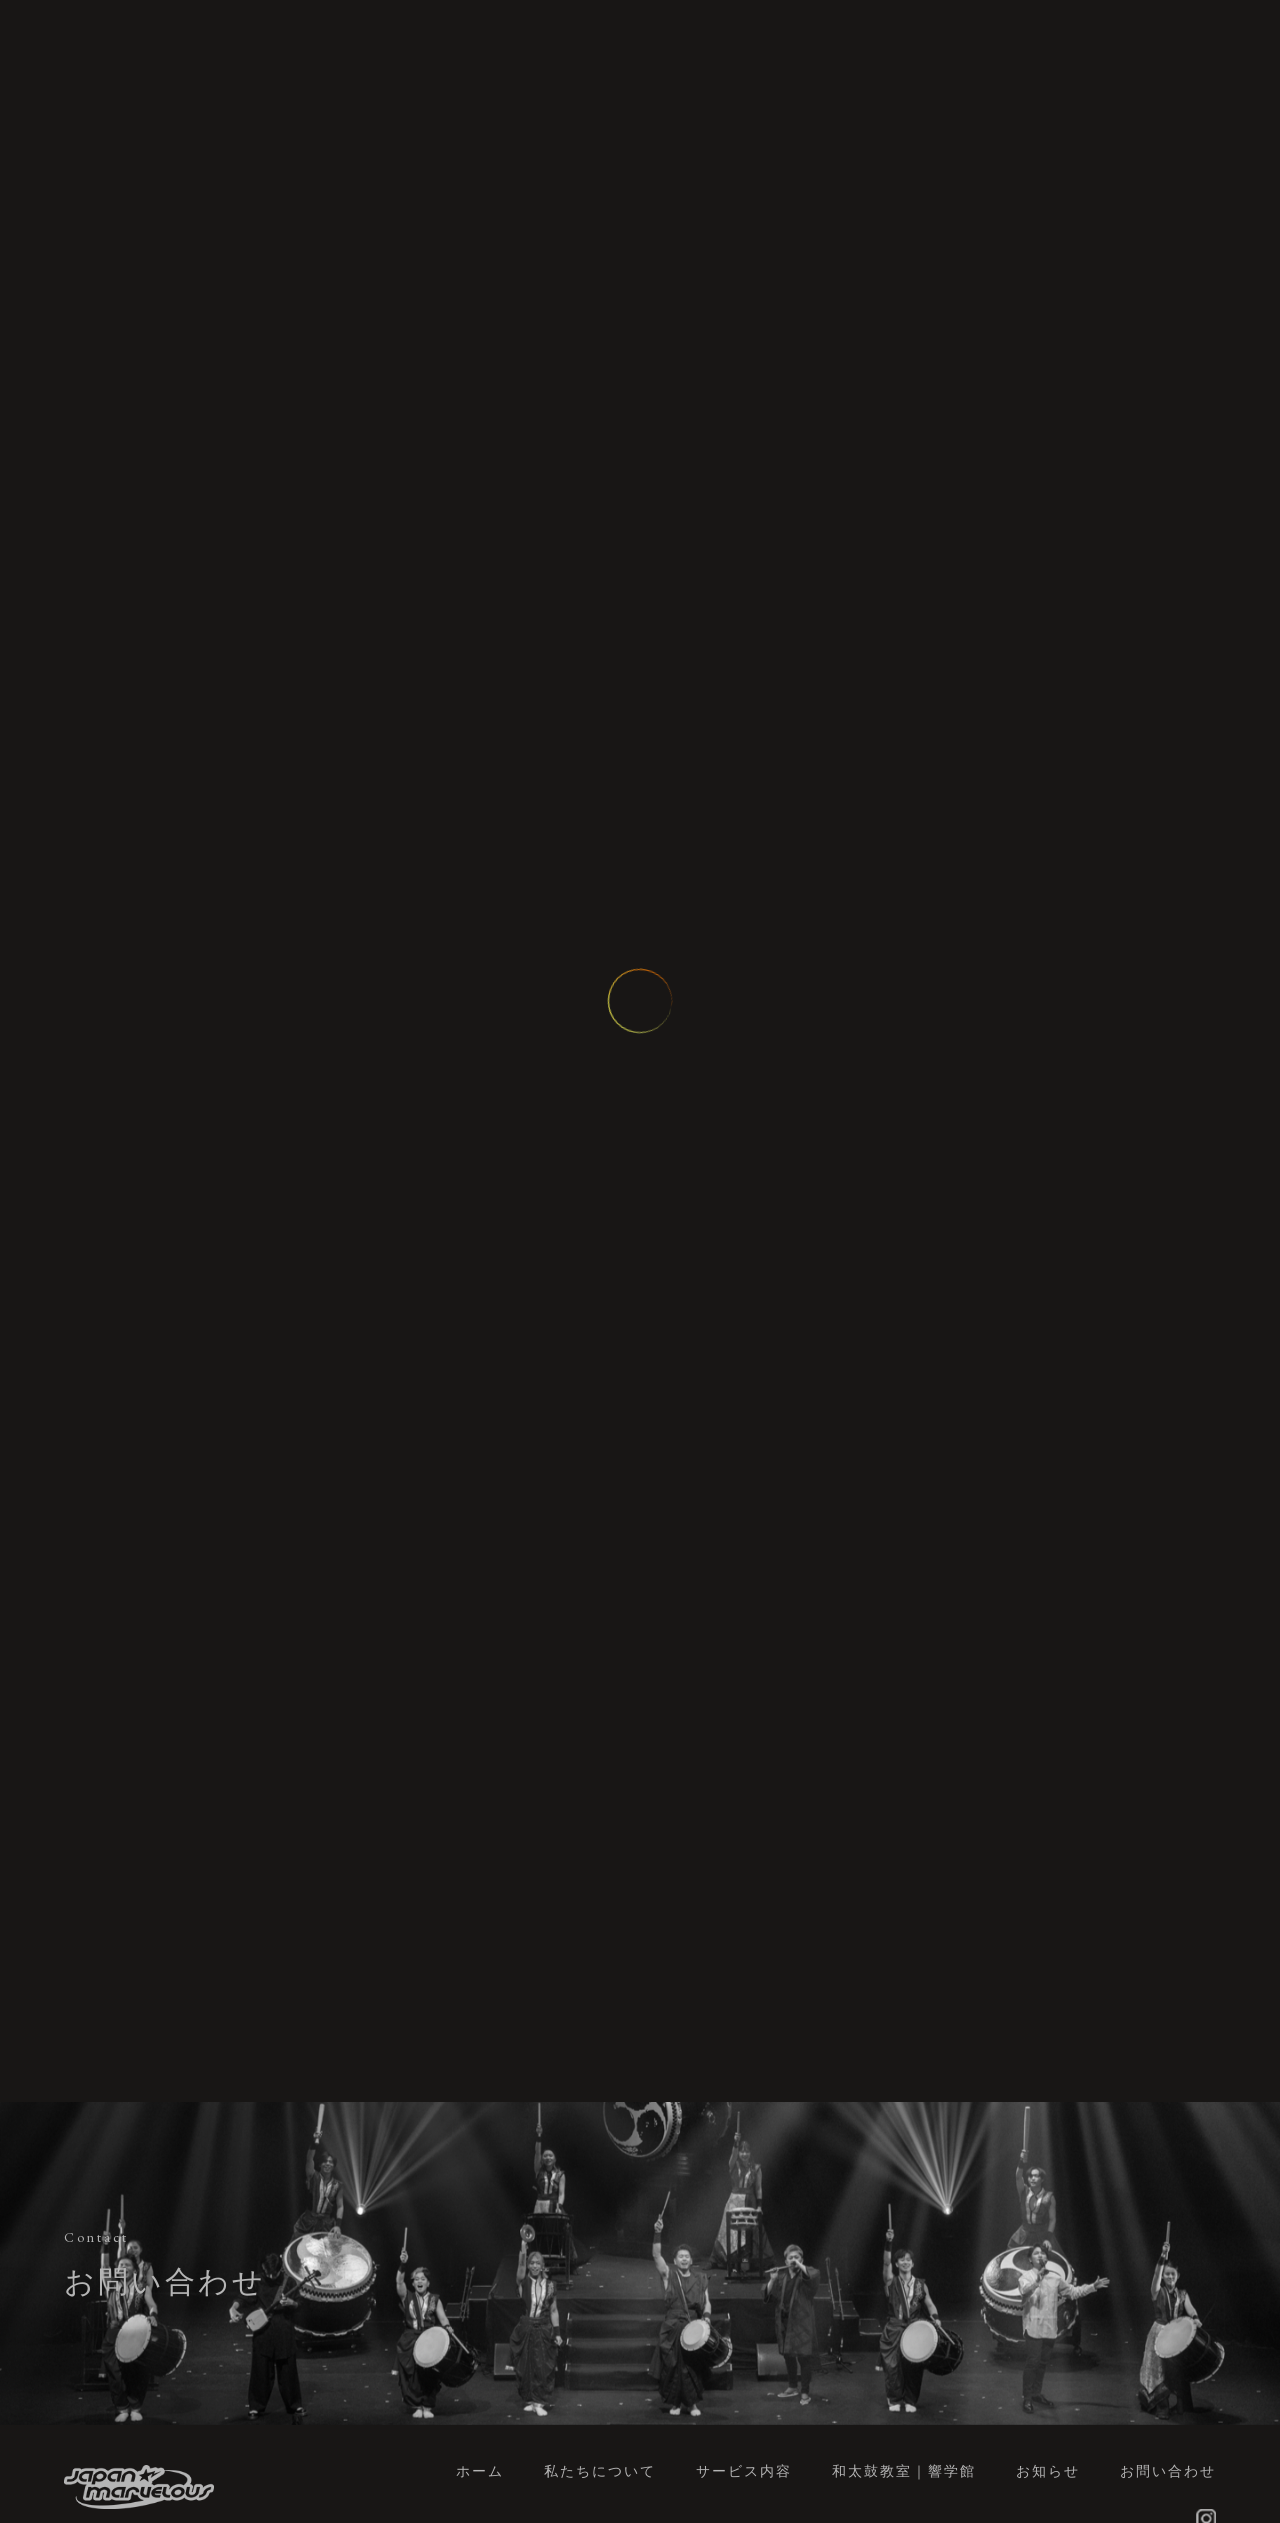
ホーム (480, 2471)
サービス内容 (744, 2471)
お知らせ (1048, 2471)
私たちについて (600, 2471)
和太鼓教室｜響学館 (904, 2471)
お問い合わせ (1168, 2471)
